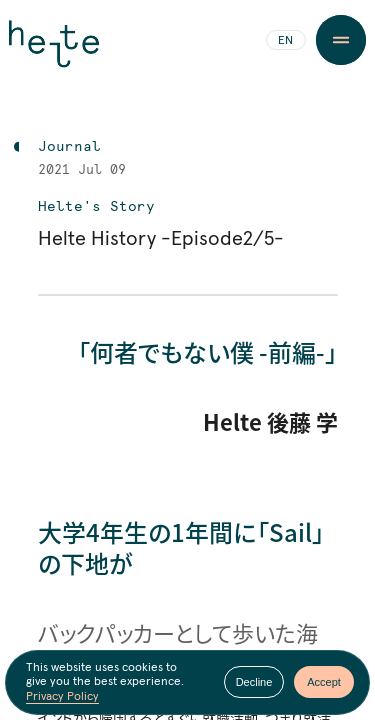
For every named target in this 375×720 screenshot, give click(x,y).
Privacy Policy (62, 698)
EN (285, 41)
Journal (69, 147)
